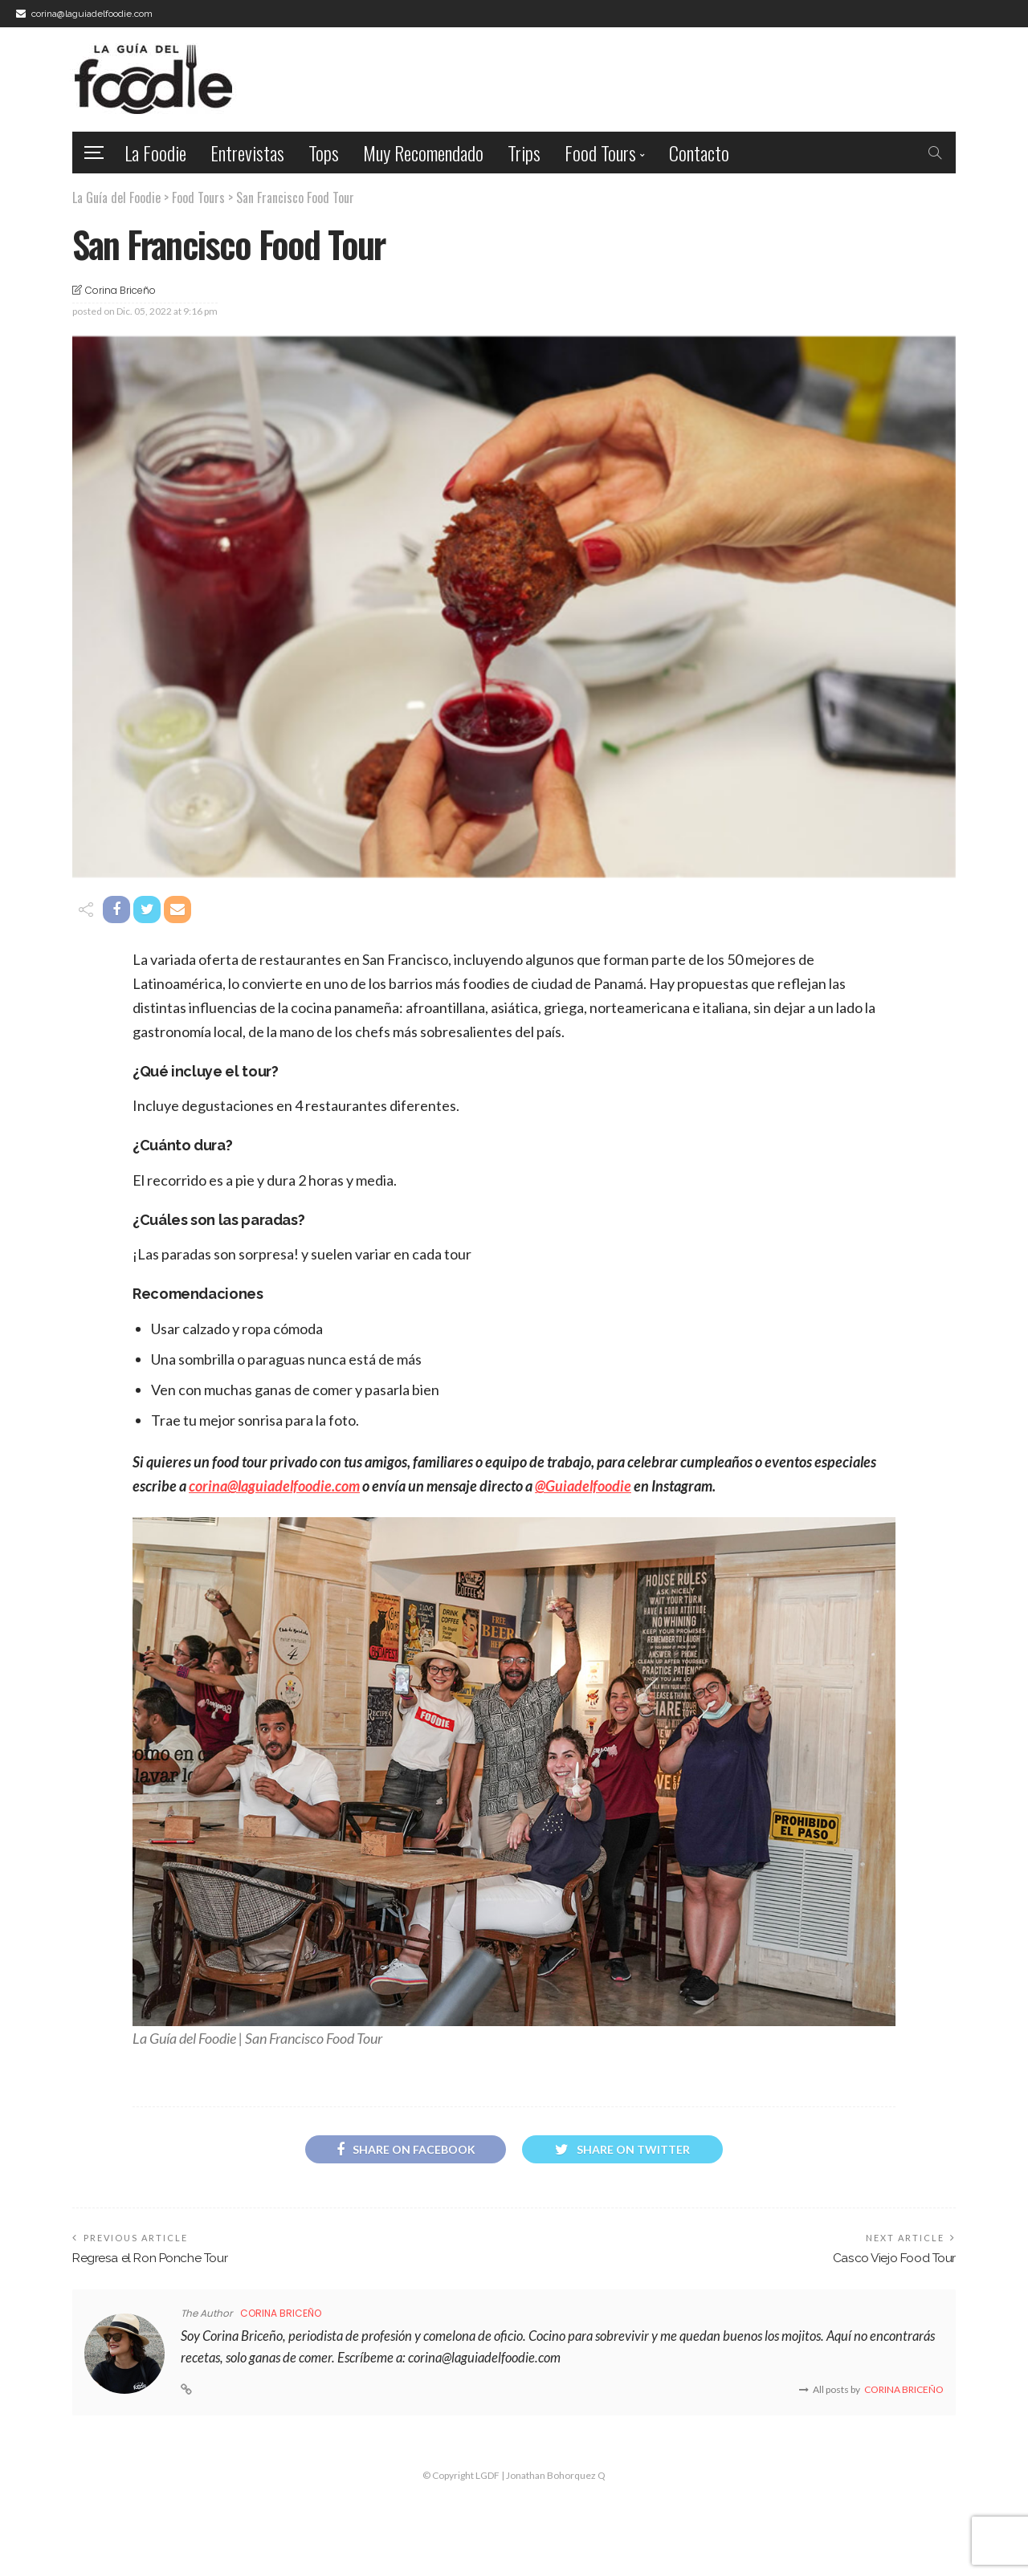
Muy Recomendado (423, 152)
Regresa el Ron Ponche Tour (149, 2258)
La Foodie (155, 152)
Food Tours (600, 152)
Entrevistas (247, 152)
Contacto (699, 152)
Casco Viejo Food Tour (894, 2258)
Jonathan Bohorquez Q (556, 2475)
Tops (323, 152)
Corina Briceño (120, 290)
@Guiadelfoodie (583, 1486)
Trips (524, 152)
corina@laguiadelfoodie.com (274, 1486)
